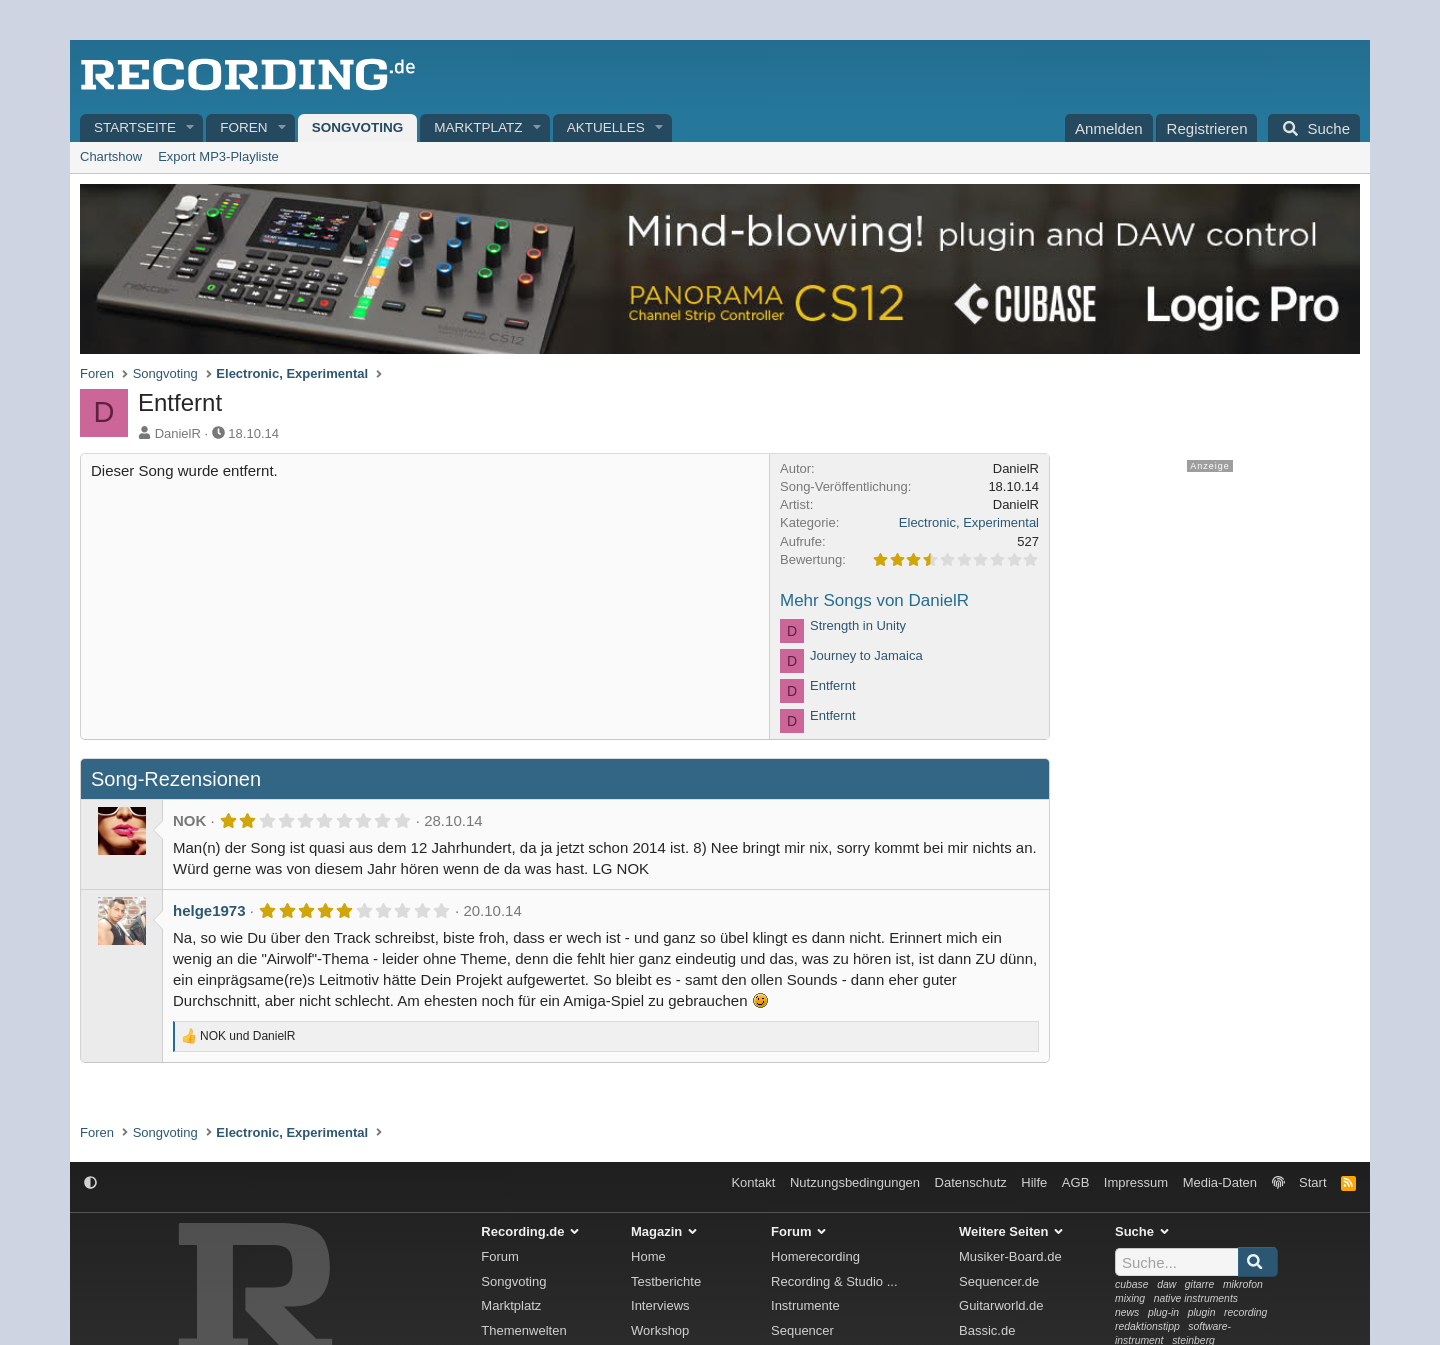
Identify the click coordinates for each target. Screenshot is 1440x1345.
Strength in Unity (858, 625)
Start (1312, 1182)
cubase (1132, 1284)
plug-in (1163, 1312)
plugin (1202, 1312)
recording (1245, 1312)
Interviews (660, 1305)
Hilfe (1034, 1182)
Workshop (660, 1330)
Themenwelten (523, 1330)
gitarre (1199, 1284)
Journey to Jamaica (866, 655)
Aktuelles (606, 127)
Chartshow (111, 156)
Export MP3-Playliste (218, 156)
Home (648, 1256)
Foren (243, 127)
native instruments (1196, 1298)
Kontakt (753, 1182)
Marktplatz (478, 127)
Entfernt (833, 685)
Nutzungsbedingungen (855, 1182)
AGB (1075, 1182)
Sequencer (802, 1330)
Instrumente (805, 1305)
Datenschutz (971, 1182)
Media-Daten (1220, 1182)
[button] (191, 128)
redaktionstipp (1147, 1326)
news (1127, 1312)
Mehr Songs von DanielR (874, 600)
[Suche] (1314, 128)
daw (1166, 1284)
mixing (1130, 1298)
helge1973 (209, 910)
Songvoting (358, 127)
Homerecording (815, 1256)
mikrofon (1243, 1284)
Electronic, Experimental (969, 522)
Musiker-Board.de (1010, 1256)
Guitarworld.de (1001, 1305)
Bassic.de (987, 1330)
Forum (500, 1256)
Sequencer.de (999, 1281)
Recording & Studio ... (834, 1281)
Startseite (135, 127)
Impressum (1136, 1182)
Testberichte (666, 1281)
